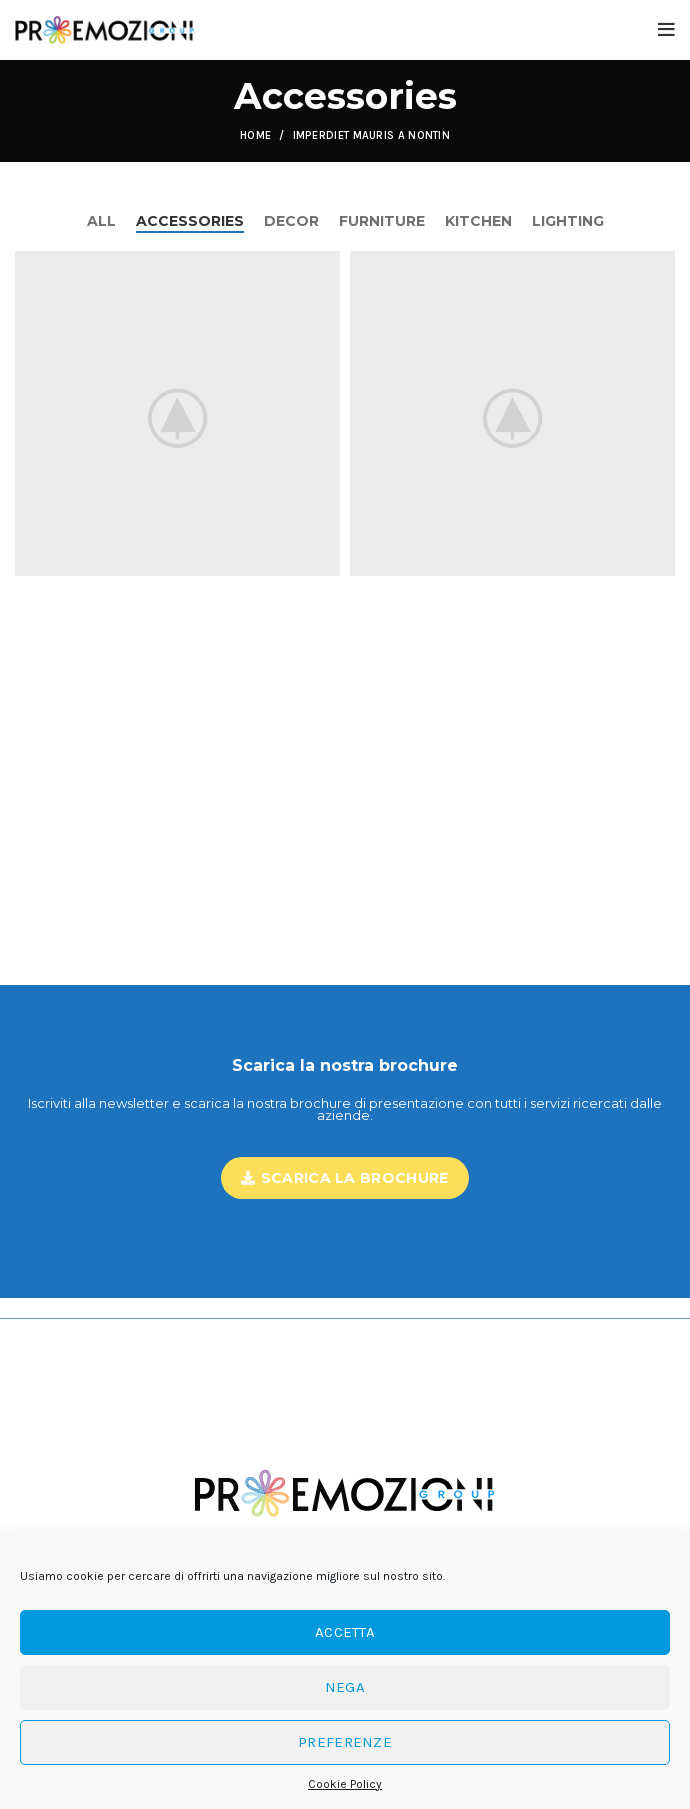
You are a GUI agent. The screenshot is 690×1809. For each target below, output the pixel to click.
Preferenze (345, 1742)
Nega (345, 1687)
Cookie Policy (345, 1784)
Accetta (345, 1632)
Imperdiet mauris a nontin (372, 135)
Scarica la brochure (344, 1178)
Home (255, 135)
